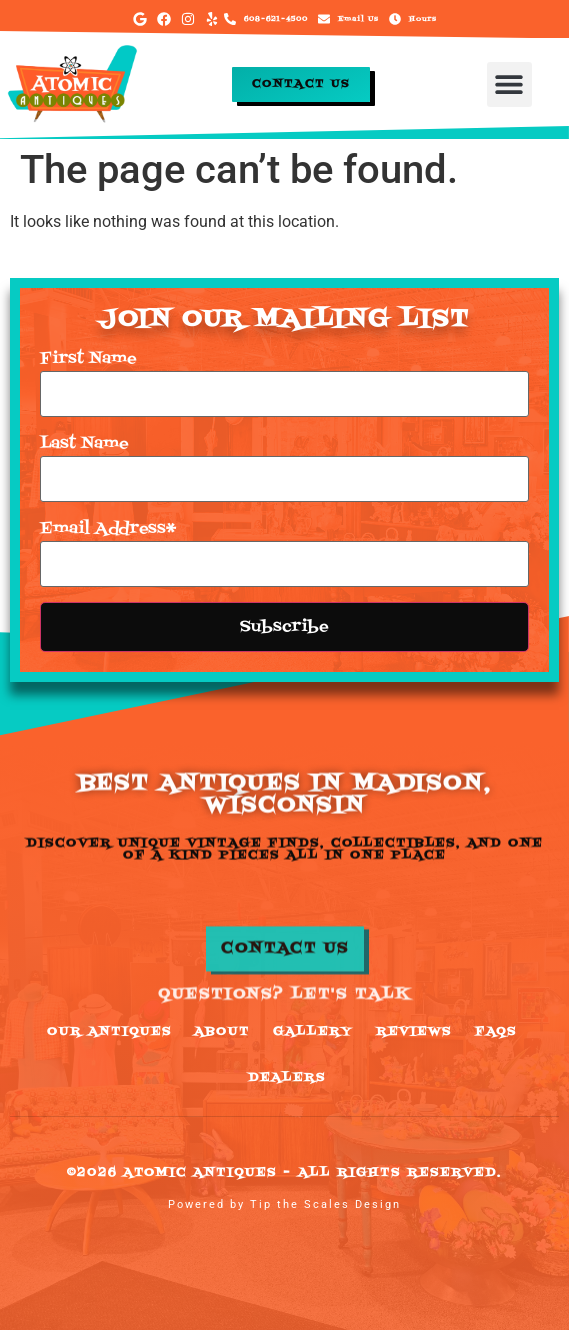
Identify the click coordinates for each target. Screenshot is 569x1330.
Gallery (313, 1032)
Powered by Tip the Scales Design (284, 1204)
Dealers (287, 1078)
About (222, 1032)
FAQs (496, 1032)
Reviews (414, 1032)
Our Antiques (109, 1032)
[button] (509, 84)
